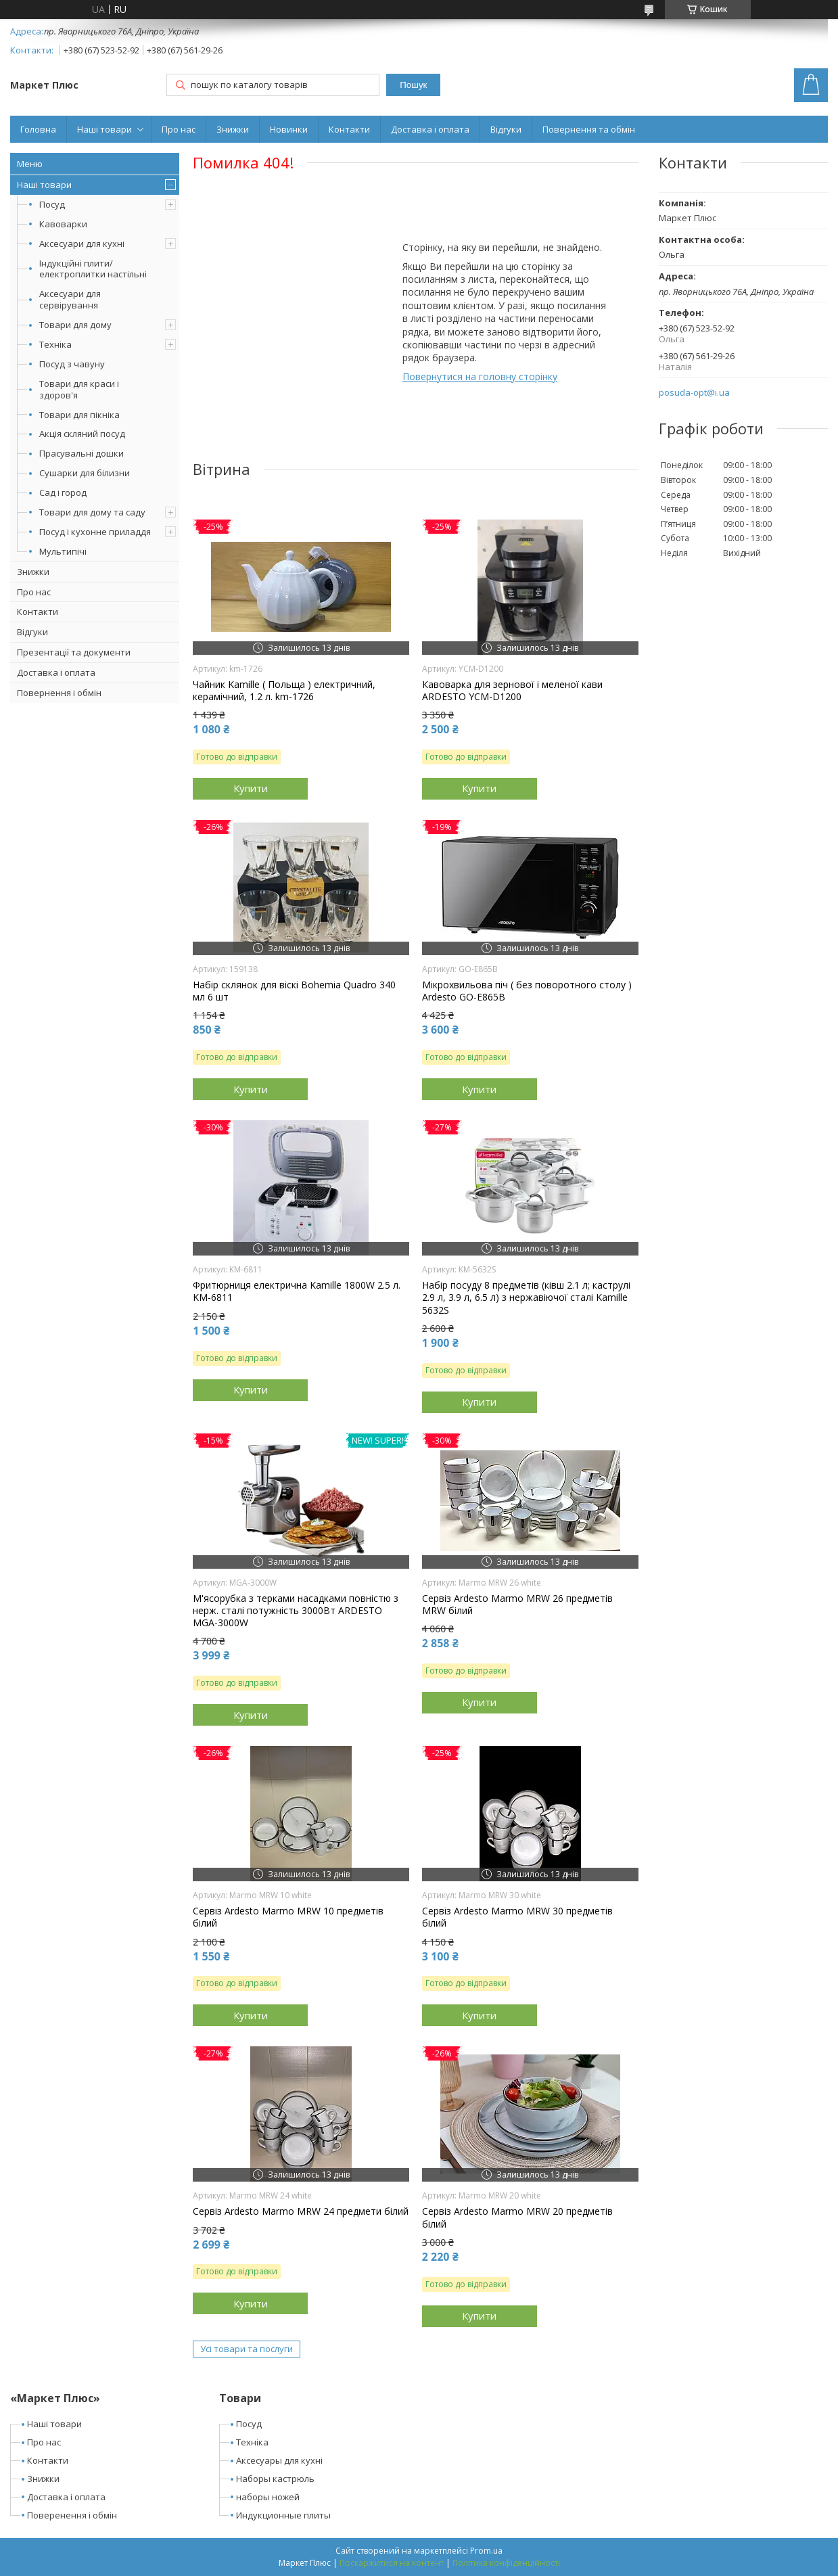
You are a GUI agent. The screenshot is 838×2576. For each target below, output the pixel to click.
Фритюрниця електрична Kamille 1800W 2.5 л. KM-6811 (296, 1291)
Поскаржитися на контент (392, 2563)
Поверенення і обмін (72, 2515)
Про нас (178, 129)
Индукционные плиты (283, 2515)
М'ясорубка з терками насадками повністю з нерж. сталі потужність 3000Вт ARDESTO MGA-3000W (295, 1610)
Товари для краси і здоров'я (79, 389)
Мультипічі (63, 551)
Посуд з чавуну (72, 364)
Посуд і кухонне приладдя (95, 532)
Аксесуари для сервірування (70, 299)
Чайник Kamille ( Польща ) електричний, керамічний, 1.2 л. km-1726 (284, 690)
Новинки (289, 129)
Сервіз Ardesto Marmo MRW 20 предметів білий (517, 2217)
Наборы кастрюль (275, 2478)
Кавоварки (63, 224)
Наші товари (104, 129)
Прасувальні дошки (81, 453)
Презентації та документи (74, 652)
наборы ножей (268, 2497)
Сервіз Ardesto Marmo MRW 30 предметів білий (517, 1917)
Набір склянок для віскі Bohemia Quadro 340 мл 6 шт (294, 991)
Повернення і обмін (59, 693)
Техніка (55, 344)
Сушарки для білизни (84, 473)
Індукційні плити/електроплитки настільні (93, 269)
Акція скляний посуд (82, 434)
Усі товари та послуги (246, 2349)
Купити (250, 788)
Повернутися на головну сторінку (479, 376)
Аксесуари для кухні (81, 243)
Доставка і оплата (430, 129)
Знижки (232, 129)
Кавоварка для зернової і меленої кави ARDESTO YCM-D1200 (512, 690)
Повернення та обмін (588, 129)
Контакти (349, 129)
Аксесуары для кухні (279, 2460)
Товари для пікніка (79, 415)
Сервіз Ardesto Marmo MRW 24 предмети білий (301, 2211)
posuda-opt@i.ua (694, 392)
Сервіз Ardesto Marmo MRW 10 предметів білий (288, 1917)
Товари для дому (75, 325)
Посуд (52, 204)
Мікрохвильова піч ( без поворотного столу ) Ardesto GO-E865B (527, 991)
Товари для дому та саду (92, 512)
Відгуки (505, 129)
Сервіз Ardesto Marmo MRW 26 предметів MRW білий (517, 1604)
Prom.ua (486, 2550)
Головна (38, 129)
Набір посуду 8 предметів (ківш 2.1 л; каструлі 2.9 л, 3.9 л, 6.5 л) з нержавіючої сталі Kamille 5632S (526, 1297)
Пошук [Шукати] (413, 85)
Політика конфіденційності (506, 2563)
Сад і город (63, 492)
